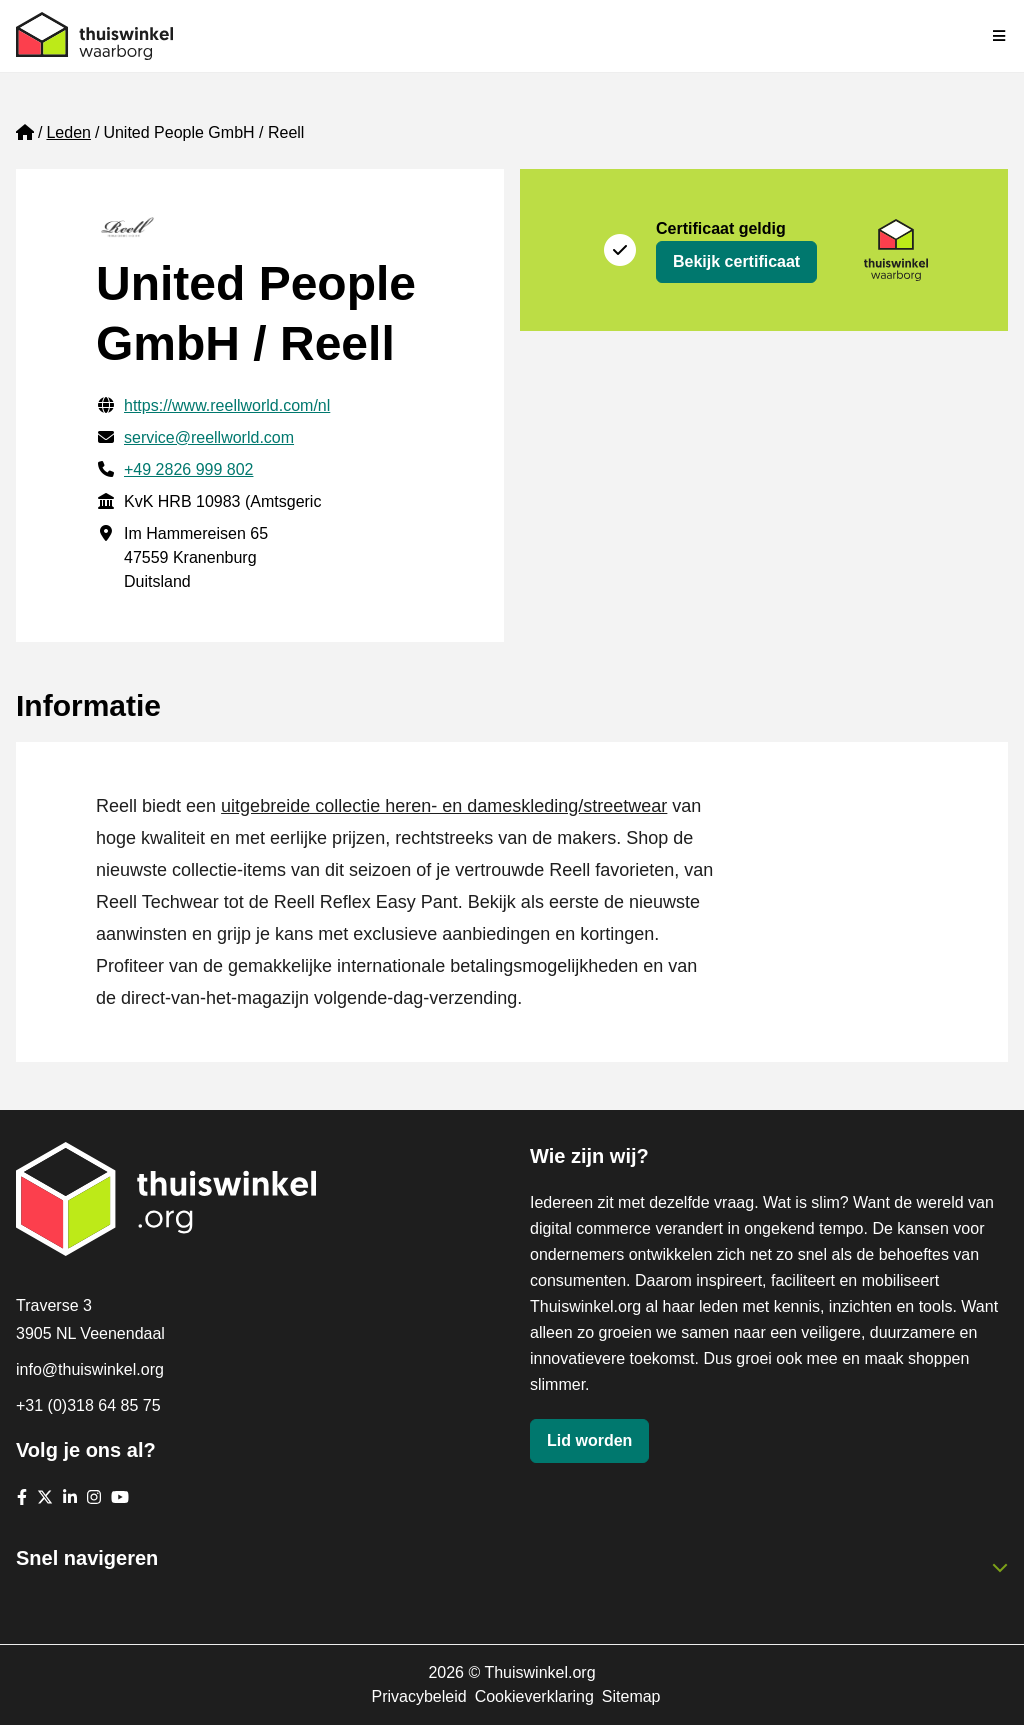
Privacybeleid (418, 1696)
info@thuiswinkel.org (90, 1369)
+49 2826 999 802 (188, 469)
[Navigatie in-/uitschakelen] (1000, 36)
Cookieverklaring (534, 1696)
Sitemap (631, 1696)
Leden (68, 132)
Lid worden (589, 1440)
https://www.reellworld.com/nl (227, 405)
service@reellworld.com (209, 437)
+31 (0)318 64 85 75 (88, 1405)
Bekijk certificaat (736, 261)
